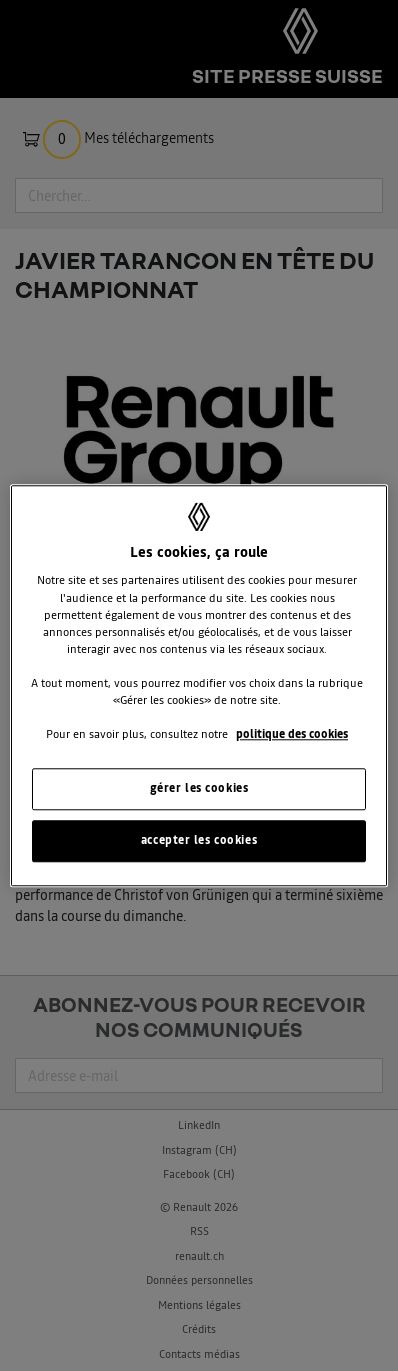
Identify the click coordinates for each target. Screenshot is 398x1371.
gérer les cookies (199, 788)
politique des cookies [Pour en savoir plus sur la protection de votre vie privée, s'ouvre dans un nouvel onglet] (292, 734)
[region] (199, 685)
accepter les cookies (199, 840)
